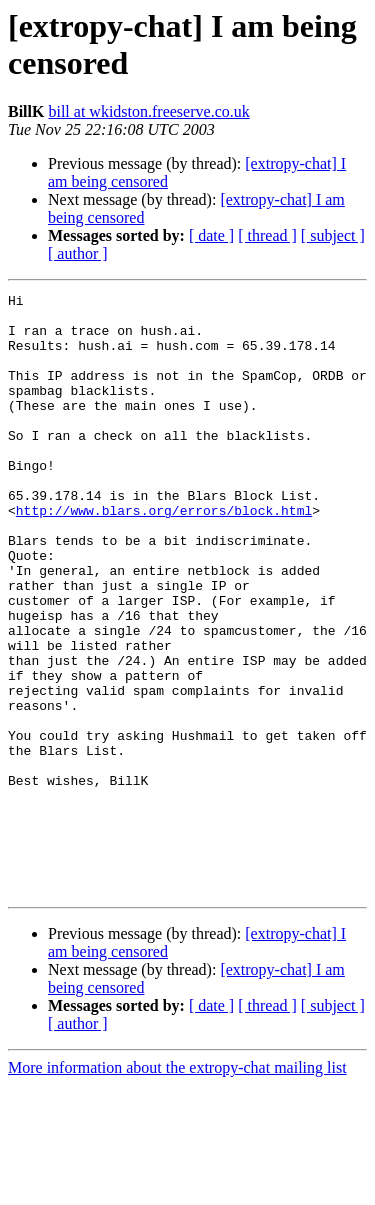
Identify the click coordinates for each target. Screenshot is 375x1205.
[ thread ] (267, 235)
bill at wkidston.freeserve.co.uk (148, 111)
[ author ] (78, 253)
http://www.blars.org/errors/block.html (164, 555)
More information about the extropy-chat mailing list (177, 1187)
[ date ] (211, 235)
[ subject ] (333, 235)
